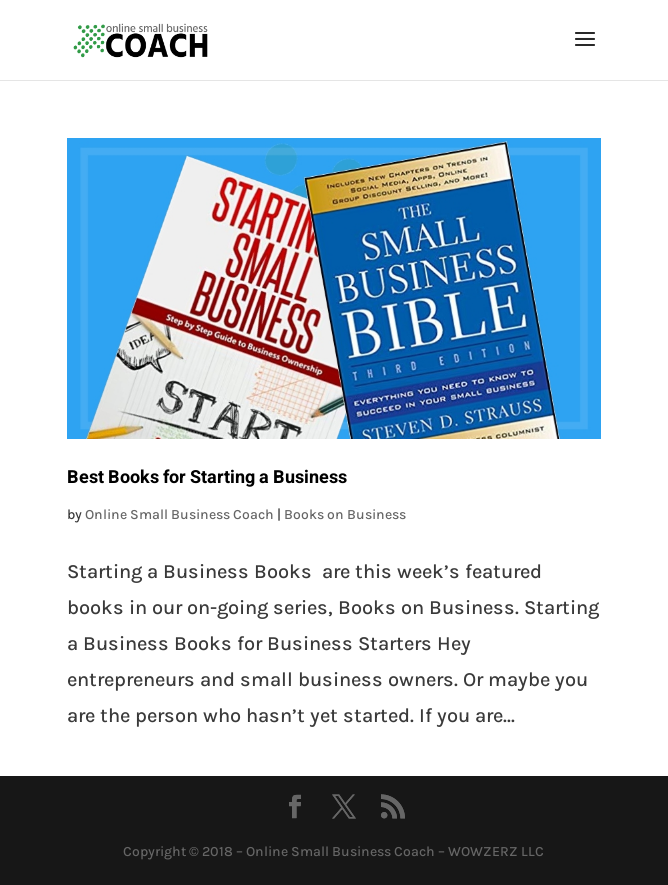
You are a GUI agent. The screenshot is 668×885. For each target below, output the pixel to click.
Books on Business (345, 514)
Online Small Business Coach (179, 514)
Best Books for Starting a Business (207, 477)
